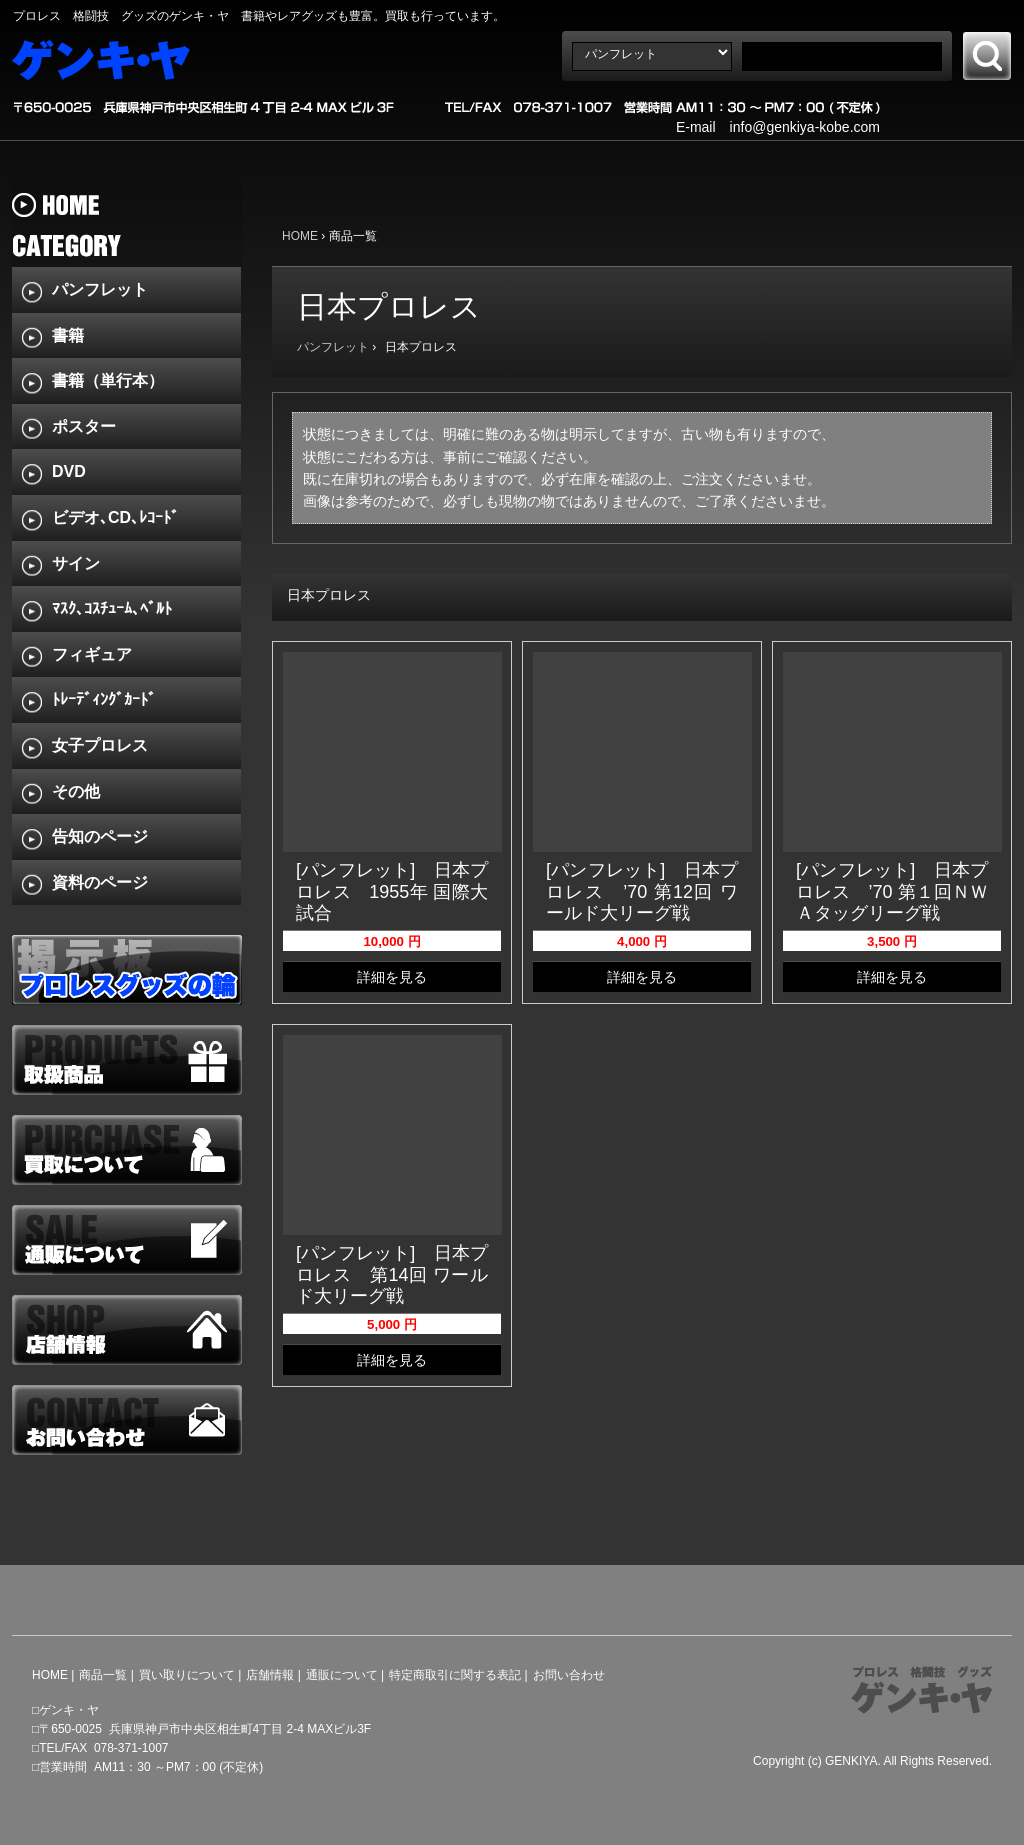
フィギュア (92, 654)
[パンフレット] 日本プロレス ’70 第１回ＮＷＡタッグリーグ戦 (892, 891)
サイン (76, 563)
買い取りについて (187, 1675)
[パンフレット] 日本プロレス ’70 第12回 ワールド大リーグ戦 (642, 891)
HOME (300, 236)
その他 (76, 791)
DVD (69, 471)
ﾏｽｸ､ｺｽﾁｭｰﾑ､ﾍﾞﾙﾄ (112, 608)
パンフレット (333, 347)
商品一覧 (103, 1675)
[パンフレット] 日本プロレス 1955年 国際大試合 (392, 891)
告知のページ (100, 836)
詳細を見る (392, 977)
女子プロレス (100, 745)
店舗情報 (270, 1675)
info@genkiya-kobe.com (805, 127)
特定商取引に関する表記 (455, 1675)
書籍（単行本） (108, 380)
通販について (342, 1675)
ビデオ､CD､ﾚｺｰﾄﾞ (115, 517)
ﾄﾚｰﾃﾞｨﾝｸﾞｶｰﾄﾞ (104, 699)
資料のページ (100, 882)
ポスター (84, 426)
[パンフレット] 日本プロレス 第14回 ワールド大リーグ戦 (392, 1274)
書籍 (68, 335)
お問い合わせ (569, 1675)
